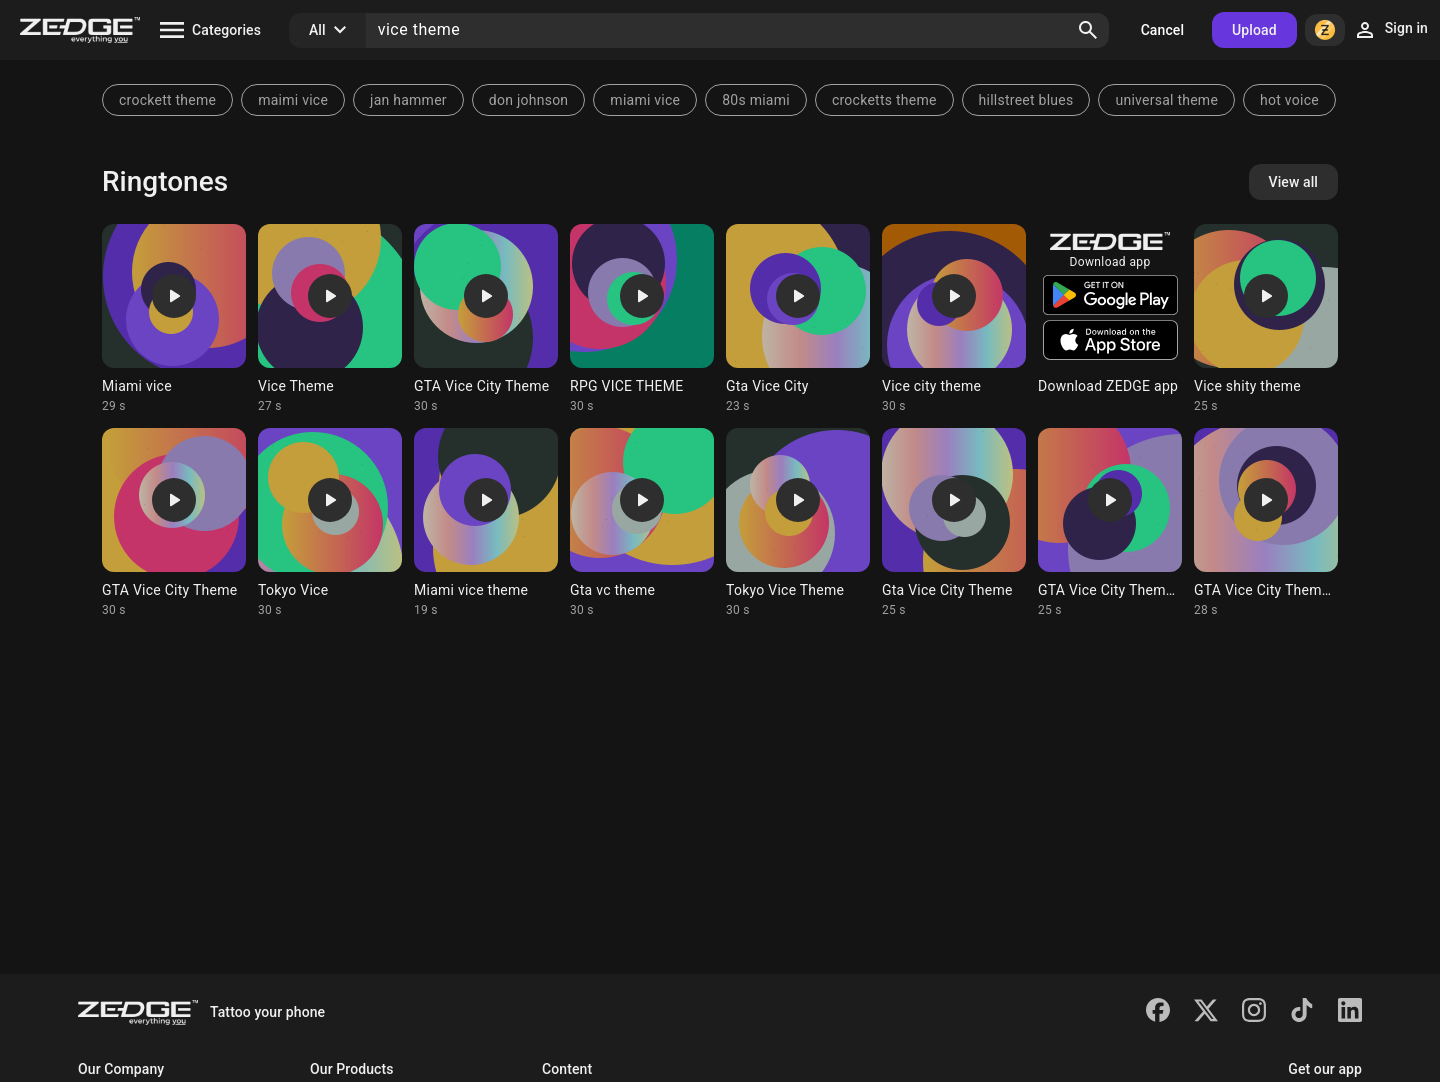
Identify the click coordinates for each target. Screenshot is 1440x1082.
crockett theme (167, 100)
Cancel (1162, 30)
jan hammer (408, 100)
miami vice (645, 100)
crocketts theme (884, 100)
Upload (1254, 30)
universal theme (1166, 100)
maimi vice (293, 100)
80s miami (756, 100)
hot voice (1289, 100)
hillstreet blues (1026, 100)
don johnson (529, 100)
